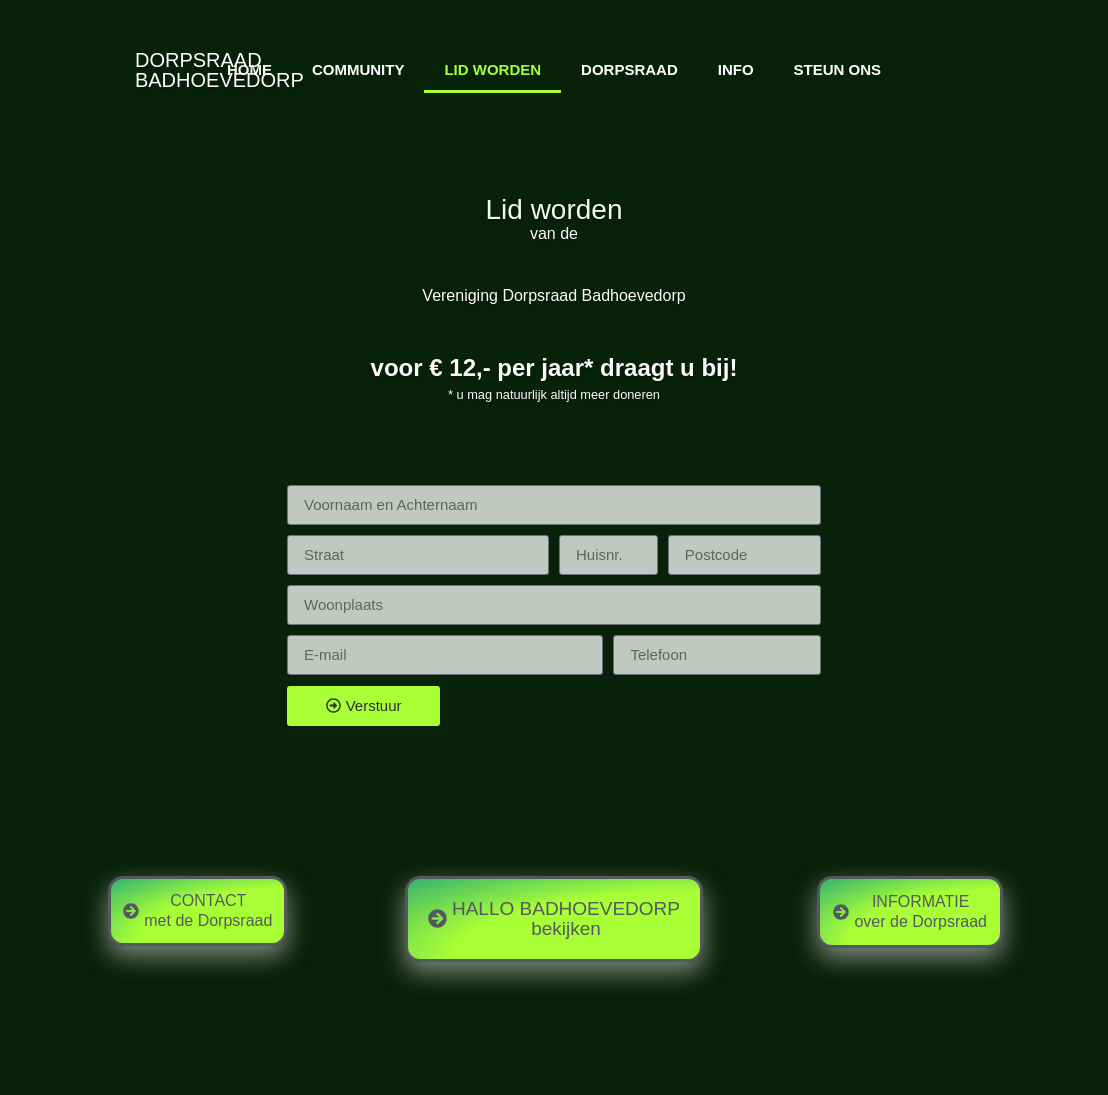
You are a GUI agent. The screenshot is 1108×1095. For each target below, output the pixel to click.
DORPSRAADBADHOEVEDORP (219, 70)
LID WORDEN (492, 69)
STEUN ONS (838, 69)
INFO (736, 69)
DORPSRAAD (629, 69)
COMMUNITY (358, 69)
